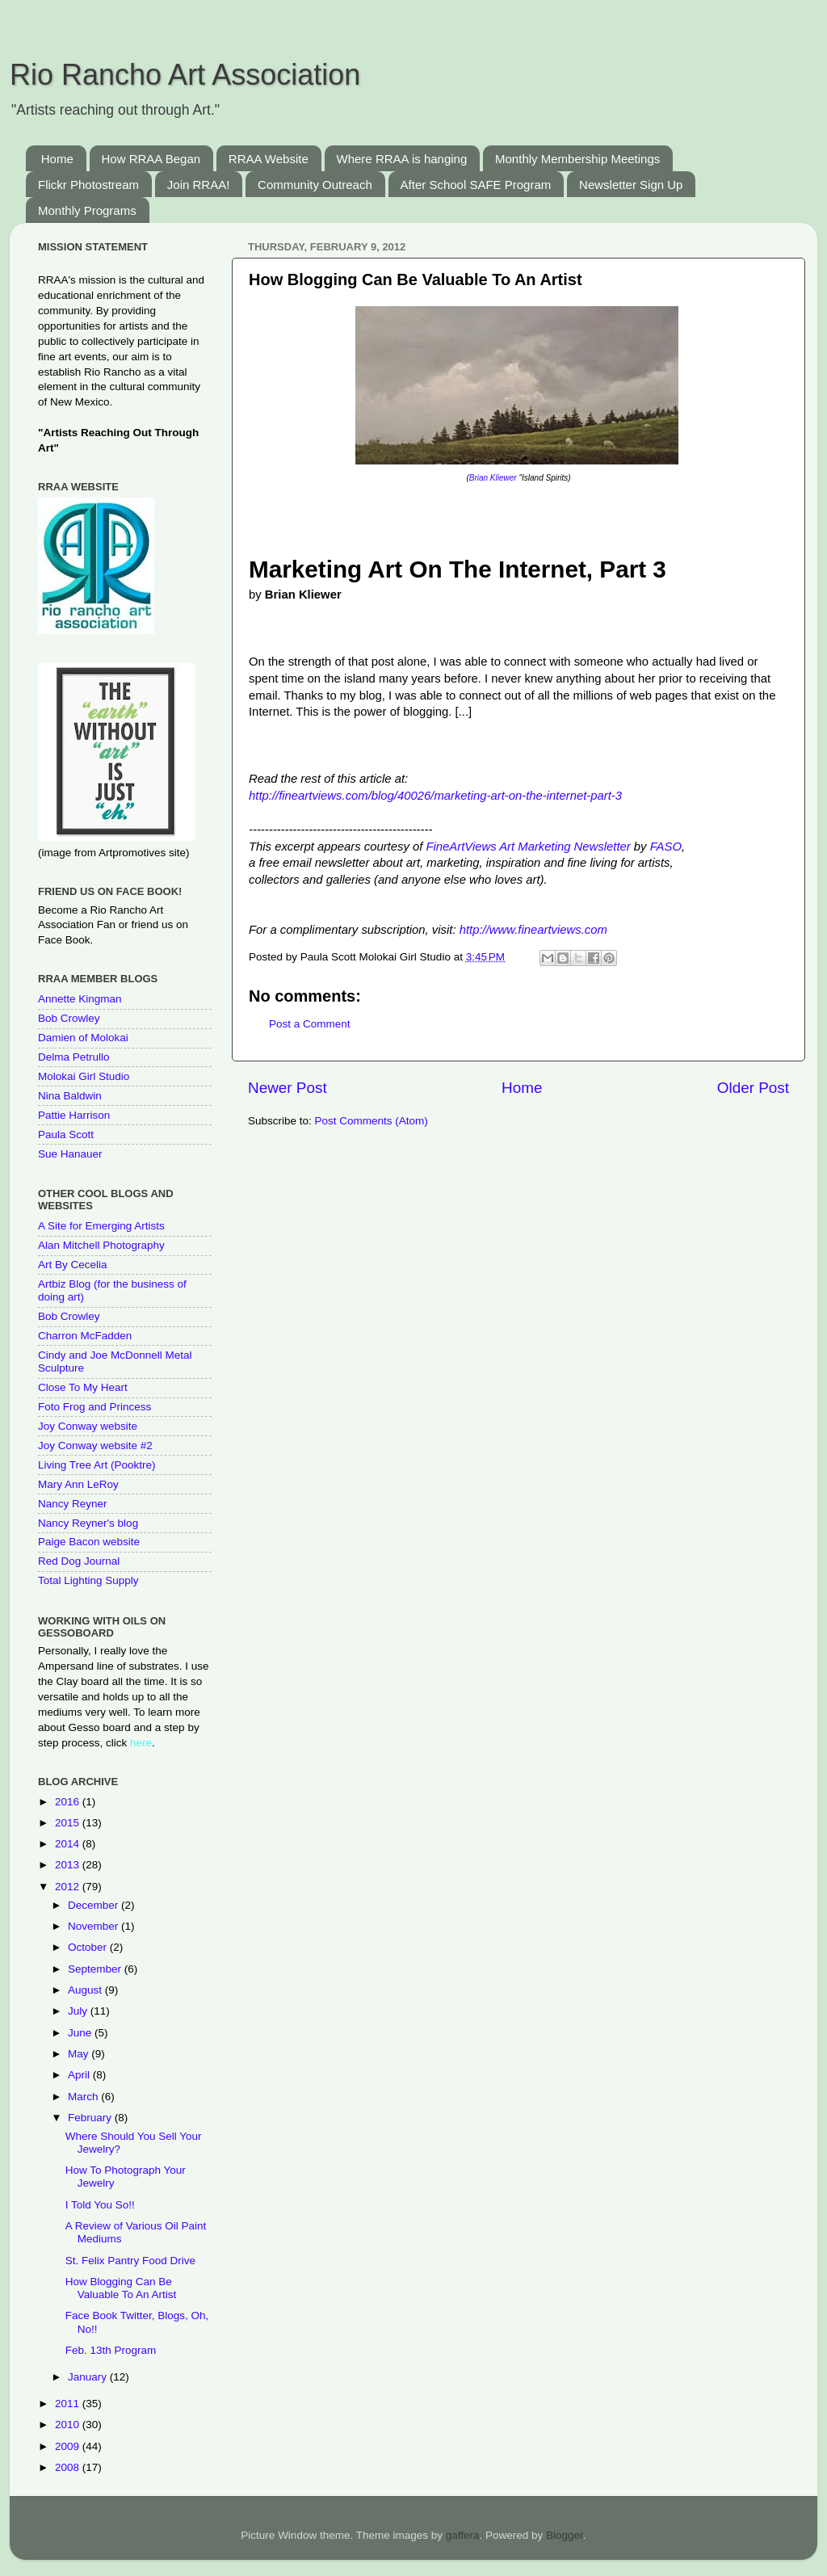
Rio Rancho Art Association (185, 74)
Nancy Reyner (72, 1504)
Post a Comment (310, 1024)
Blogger (564, 2535)
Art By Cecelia (72, 1265)
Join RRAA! (198, 184)
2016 (68, 1802)
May (79, 2054)
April (80, 2075)
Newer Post (287, 1087)
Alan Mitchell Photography (101, 1245)
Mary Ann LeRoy (78, 1484)
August (86, 1990)
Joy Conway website (87, 1426)
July (79, 2011)
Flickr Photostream (88, 184)
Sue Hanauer (70, 1154)
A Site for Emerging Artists (101, 1226)
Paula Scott (66, 1134)
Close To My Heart (83, 1387)
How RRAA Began (151, 159)
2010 (68, 2424)
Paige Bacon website (89, 1542)
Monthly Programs (87, 210)
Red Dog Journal (79, 1561)
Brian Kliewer (494, 477)
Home (57, 159)
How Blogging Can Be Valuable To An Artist (121, 2288)
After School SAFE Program (476, 184)
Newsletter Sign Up (630, 184)
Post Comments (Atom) (371, 1121)
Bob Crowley (69, 1018)
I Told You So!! (100, 2205)
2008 (68, 2467)
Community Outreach (315, 184)
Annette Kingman (80, 999)
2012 (68, 1887)
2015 (68, 1823)
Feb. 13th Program (111, 2350)
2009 (68, 2446)
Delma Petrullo (74, 1057)
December (94, 1905)
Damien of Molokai (83, 1038)
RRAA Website (269, 159)
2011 (68, 2403)
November (94, 1926)
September (96, 1969)
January (89, 2377)
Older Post (753, 1087)
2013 (68, 1865)
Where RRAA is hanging (402, 159)
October (89, 1947)
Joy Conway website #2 (95, 1445)
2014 (68, 1844)
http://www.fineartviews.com (533, 929)
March (84, 2097)
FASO (666, 846)
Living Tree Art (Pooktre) (97, 1465)
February (91, 2118)
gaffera (463, 2535)
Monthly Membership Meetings (577, 159)
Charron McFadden (85, 1336)
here (141, 1743)
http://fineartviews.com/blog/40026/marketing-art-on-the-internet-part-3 (435, 795)
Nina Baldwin (70, 1096)
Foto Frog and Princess (94, 1407)
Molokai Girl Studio (83, 1076)
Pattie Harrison (74, 1115)
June (81, 2033)
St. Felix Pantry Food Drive (130, 2261)
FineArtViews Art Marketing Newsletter (528, 846)
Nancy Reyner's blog (88, 1523)
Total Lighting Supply (88, 1580)
